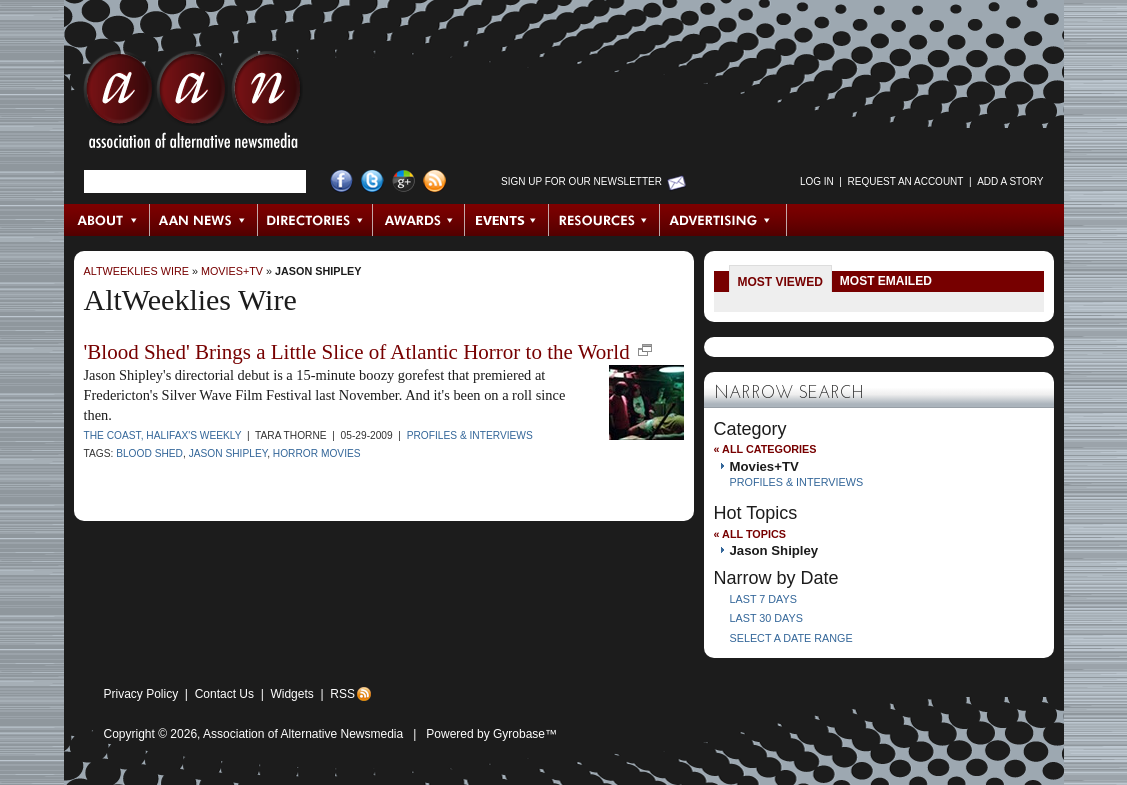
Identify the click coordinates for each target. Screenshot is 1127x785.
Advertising (723, 220)
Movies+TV (232, 271)
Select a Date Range (791, 638)
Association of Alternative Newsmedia (303, 734)
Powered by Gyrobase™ (491, 734)
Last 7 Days (763, 599)
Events (507, 220)
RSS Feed (434, 181)
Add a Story (1010, 181)
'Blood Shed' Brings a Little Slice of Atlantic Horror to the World (357, 352)
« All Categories (765, 449)
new (645, 350)
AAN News (204, 220)
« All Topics (750, 534)
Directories (315, 220)
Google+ (403, 181)
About (107, 220)
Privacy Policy (141, 694)
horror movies (317, 453)
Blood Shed (149, 453)
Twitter (372, 181)
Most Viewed (780, 282)
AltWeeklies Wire (136, 271)
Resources (604, 220)
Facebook (341, 181)
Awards (419, 220)
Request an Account (906, 181)
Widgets (291, 694)
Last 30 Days (766, 618)
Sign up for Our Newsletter (581, 181)
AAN (193, 105)
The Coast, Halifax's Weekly (163, 435)
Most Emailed (886, 281)
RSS (342, 694)
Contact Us (224, 694)
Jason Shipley (318, 271)
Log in (817, 181)
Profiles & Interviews (470, 435)
